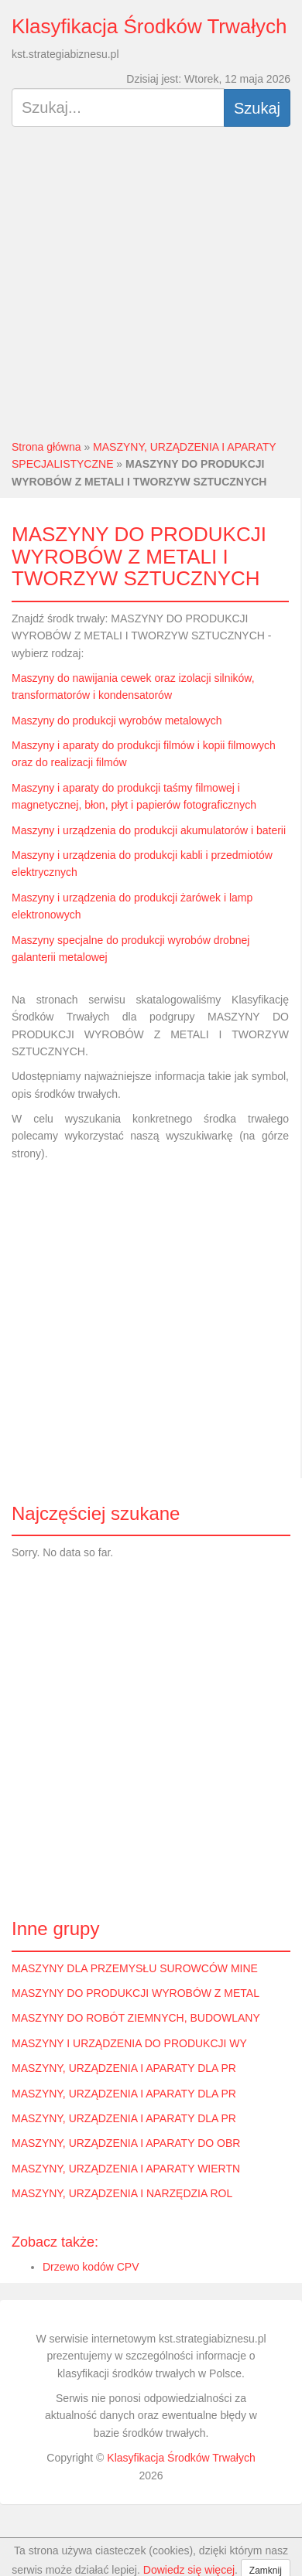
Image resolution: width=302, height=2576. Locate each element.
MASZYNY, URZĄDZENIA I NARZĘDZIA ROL (122, 2193)
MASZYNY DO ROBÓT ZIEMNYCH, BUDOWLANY (136, 2018)
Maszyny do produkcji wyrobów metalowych (117, 720)
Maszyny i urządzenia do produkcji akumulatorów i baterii (149, 830)
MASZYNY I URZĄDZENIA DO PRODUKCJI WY (129, 2043)
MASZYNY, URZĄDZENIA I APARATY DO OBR (126, 2143)
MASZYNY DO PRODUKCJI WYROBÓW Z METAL (135, 1993)
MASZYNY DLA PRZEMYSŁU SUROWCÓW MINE (135, 1968)
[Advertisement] (145, 289)
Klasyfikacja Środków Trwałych (149, 26)
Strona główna (46, 447)
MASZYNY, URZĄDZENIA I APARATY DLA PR (124, 2068)
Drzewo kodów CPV (91, 2267)
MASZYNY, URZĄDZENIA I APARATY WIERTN (126, 2168)
